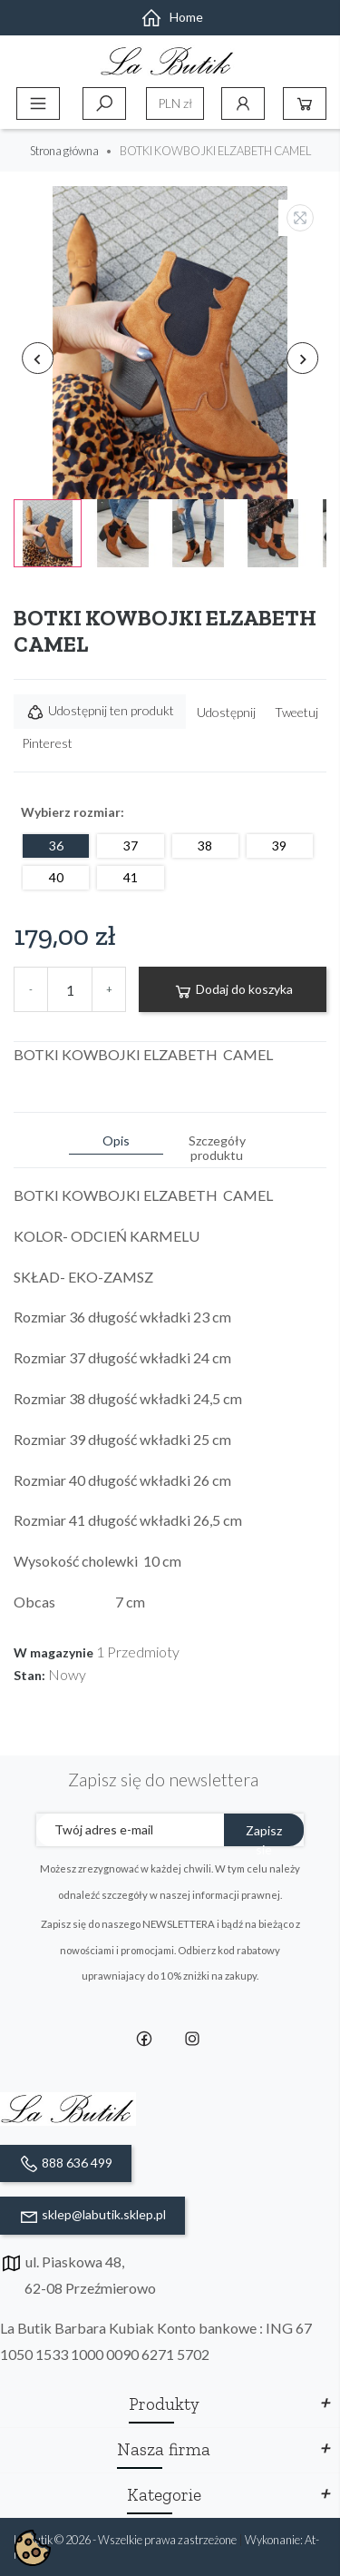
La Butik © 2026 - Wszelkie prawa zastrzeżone (126, 2539)
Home (172, 17)
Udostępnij (226, 712)
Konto (243, 103)
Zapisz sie (264, 1834)
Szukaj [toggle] (104, 103)
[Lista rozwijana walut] (175, 103)
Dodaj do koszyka (233, 991)
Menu (38, 103)
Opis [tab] (116, 1140)
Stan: (29, 1675)
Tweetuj (296, 712)
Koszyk (305, 103)
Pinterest (47, 743)
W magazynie (53, 1653)
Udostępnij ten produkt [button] (99, 713)
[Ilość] (70, 989)
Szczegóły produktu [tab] (217, 1148)
